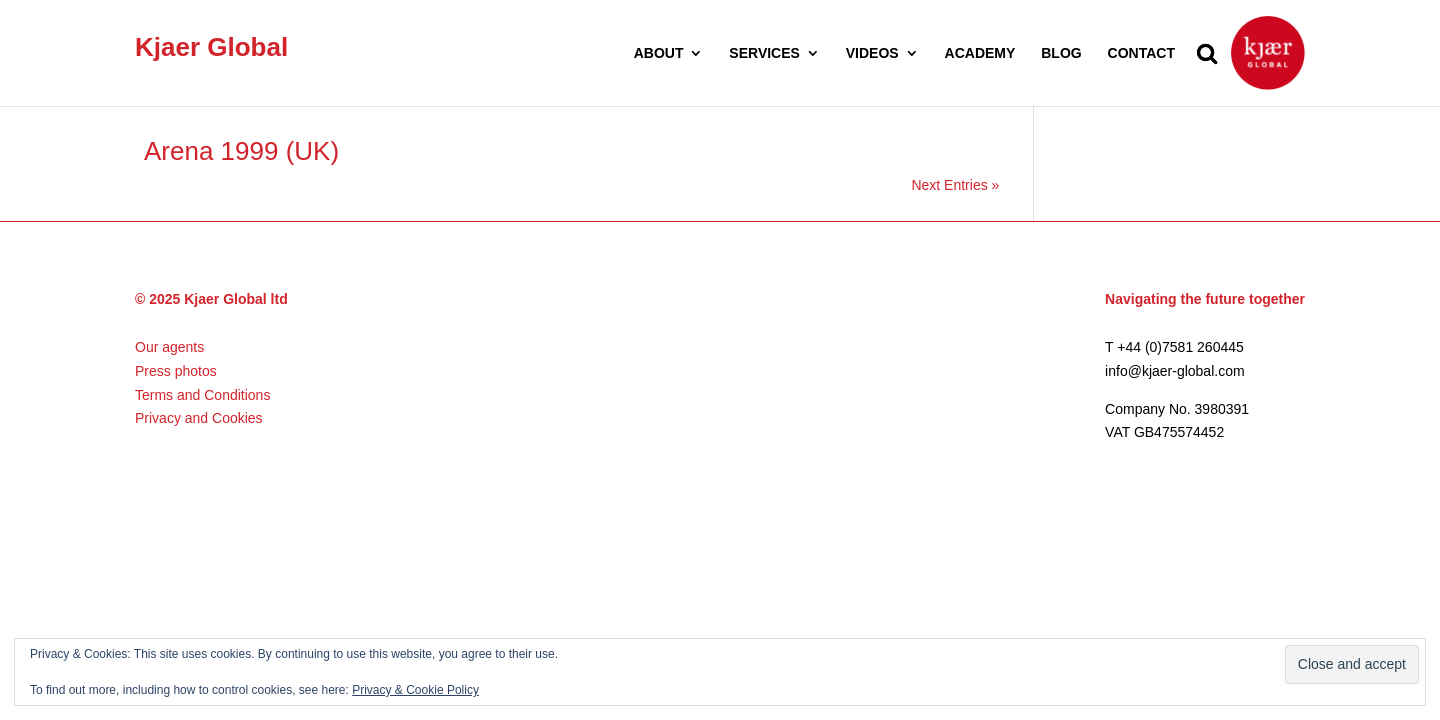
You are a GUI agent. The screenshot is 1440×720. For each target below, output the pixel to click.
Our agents (169, 347)
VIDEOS (872, 53)
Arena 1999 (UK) (241, 151)
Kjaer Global (211, 47)
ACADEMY (980, 53)
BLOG (1061, 53)
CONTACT (1141, 53)
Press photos (176, 371)
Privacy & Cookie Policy (415, 690)
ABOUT (659, 53)
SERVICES (764, 53)
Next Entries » (955, 185)
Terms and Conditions (202, 395)
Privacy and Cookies (199, 418)
